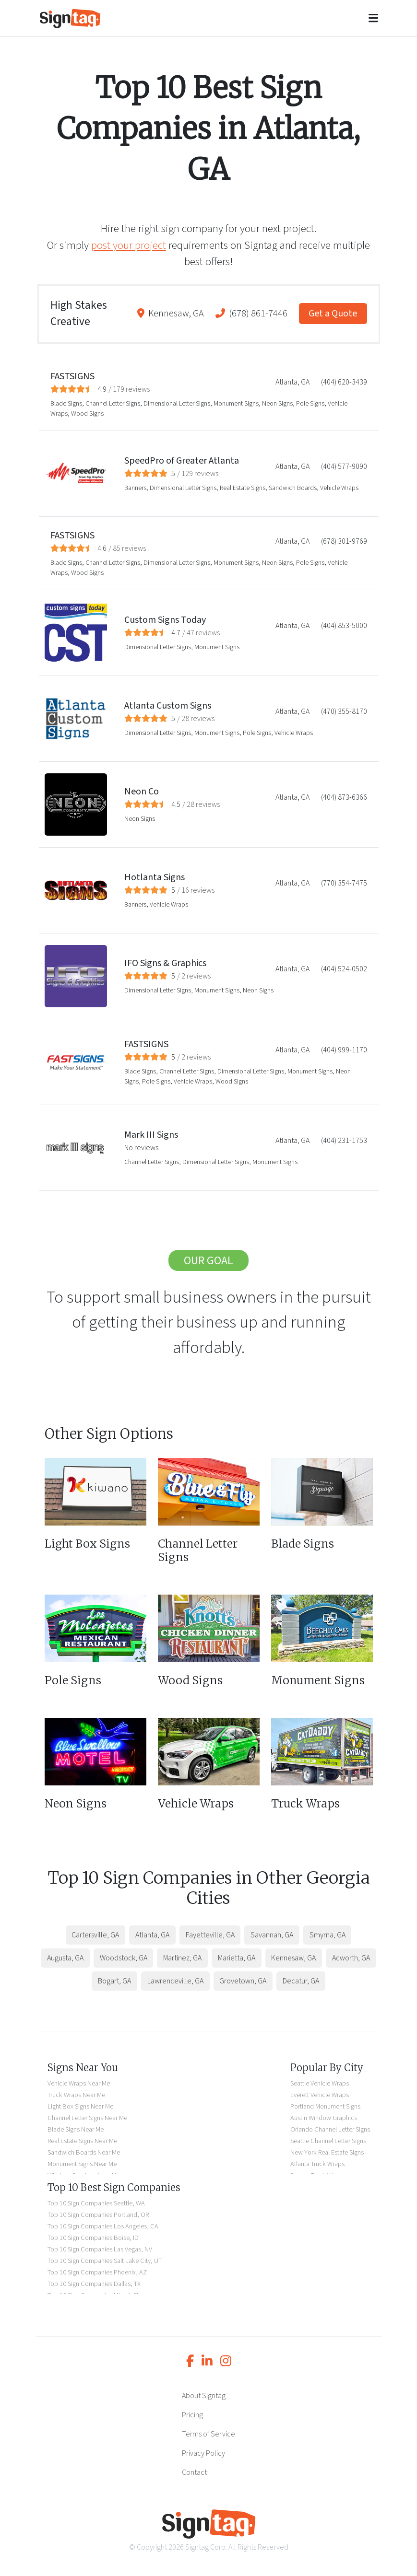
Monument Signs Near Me (82, 2164)
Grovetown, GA (242, 1981)
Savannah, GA (271, 1935)
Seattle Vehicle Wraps (319, 2083)
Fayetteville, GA (210, 1935)
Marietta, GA (236, 1958)
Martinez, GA (182, 1958)
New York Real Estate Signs (327, 2152)
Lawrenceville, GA (175, 1981)
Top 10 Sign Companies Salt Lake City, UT (105, 2261)
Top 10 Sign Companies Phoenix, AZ (97, 2272)
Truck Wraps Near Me (76, 2095)
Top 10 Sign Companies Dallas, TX (94, 2284)
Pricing (192, 2415)
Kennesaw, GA (176, 313)
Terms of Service (208, 2434)
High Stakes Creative (78, 313)
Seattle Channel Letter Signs (328, 2141)
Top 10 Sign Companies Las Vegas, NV (100, 2249)
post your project (128, 245)
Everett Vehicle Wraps (319, 2095)
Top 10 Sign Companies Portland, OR (98, 2215)
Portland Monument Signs (325, 2106)
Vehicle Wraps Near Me (79, 2083)
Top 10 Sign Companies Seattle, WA (96, 2203)
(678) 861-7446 (258, 313)
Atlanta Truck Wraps (317, 2164)
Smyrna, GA (328, 1935)
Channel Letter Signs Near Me (87, 2118)
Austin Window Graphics (323, 2118)
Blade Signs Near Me (76, 2129)
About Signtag (204, 2395)
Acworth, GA (351, 1958)
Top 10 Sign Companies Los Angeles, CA (103, 2226)
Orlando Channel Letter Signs (330, 2129)
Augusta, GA (65, 1958)
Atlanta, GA (152, 1935)
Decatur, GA (301, 1981)
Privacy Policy (203, 2453)
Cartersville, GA (95, 1935)
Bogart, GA (114, 1981)
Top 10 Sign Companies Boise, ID (93, 2238)
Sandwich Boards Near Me (84, 2152)
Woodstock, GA (123, 1958)
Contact (194, 2472)
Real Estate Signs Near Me (82, 2141)
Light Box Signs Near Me (80, 2106)
